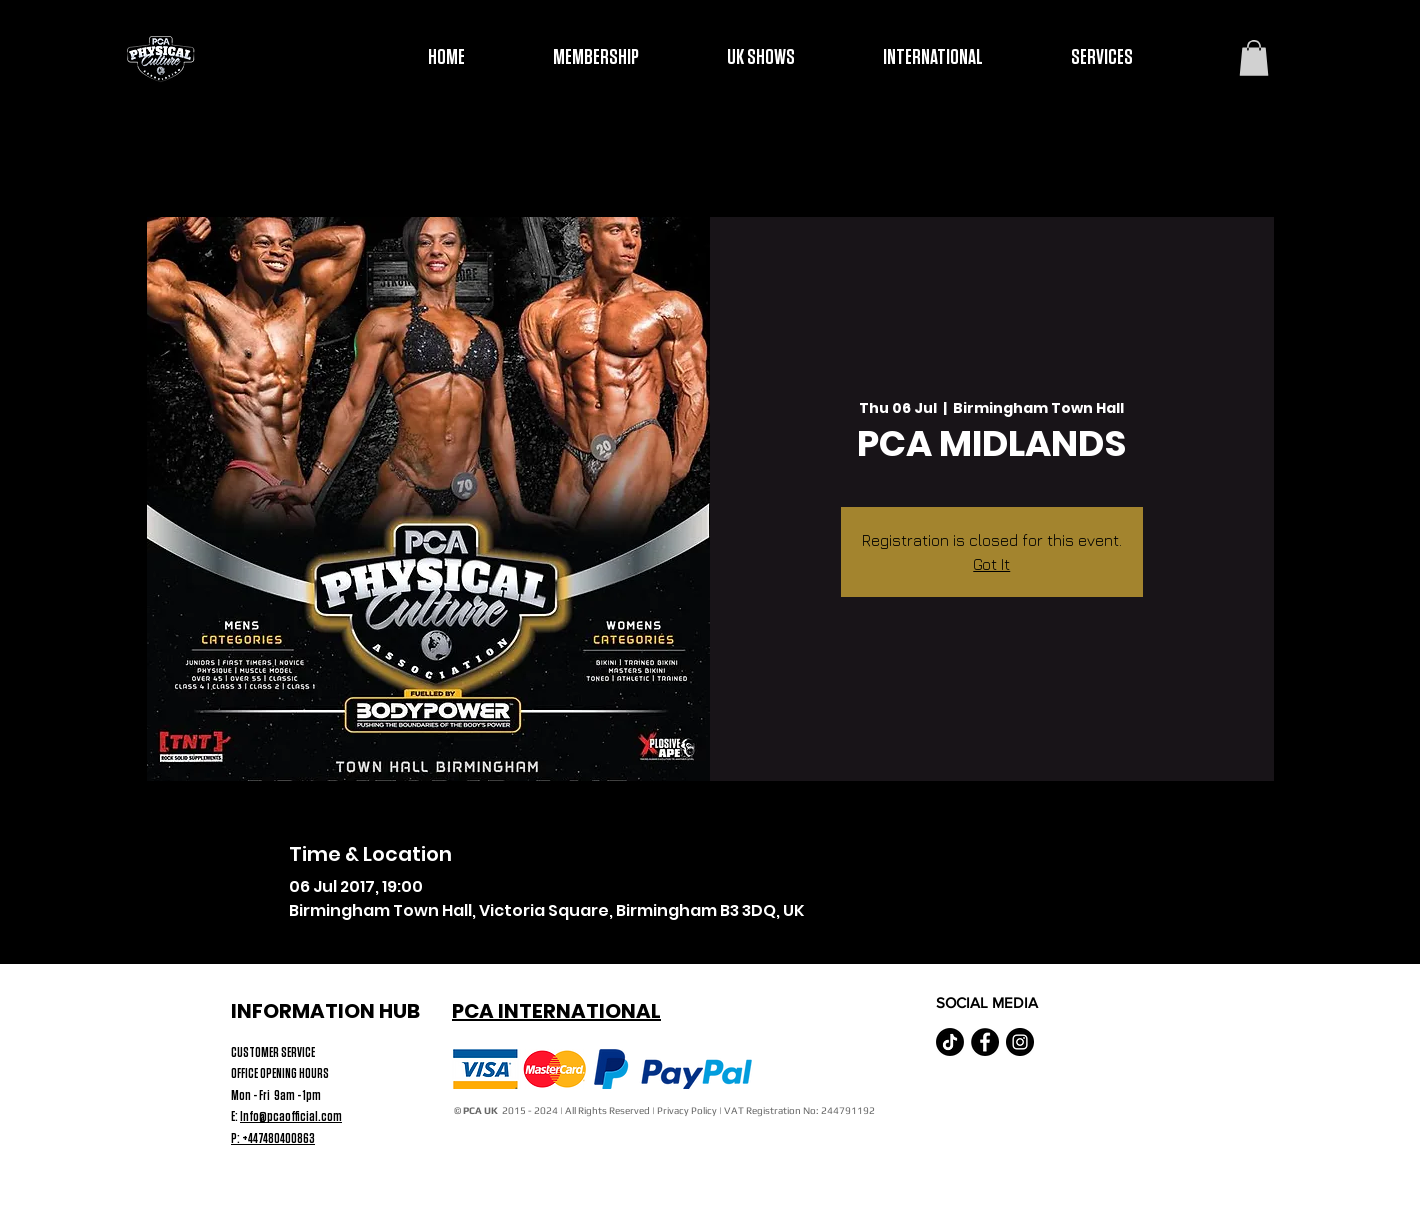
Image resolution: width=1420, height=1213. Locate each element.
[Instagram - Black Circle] (1020, 1042)
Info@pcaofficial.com (291, 1117)
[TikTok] (950, 1042)
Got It (991, 564)
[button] (1254, 58)
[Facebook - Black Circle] (985, 1042)
